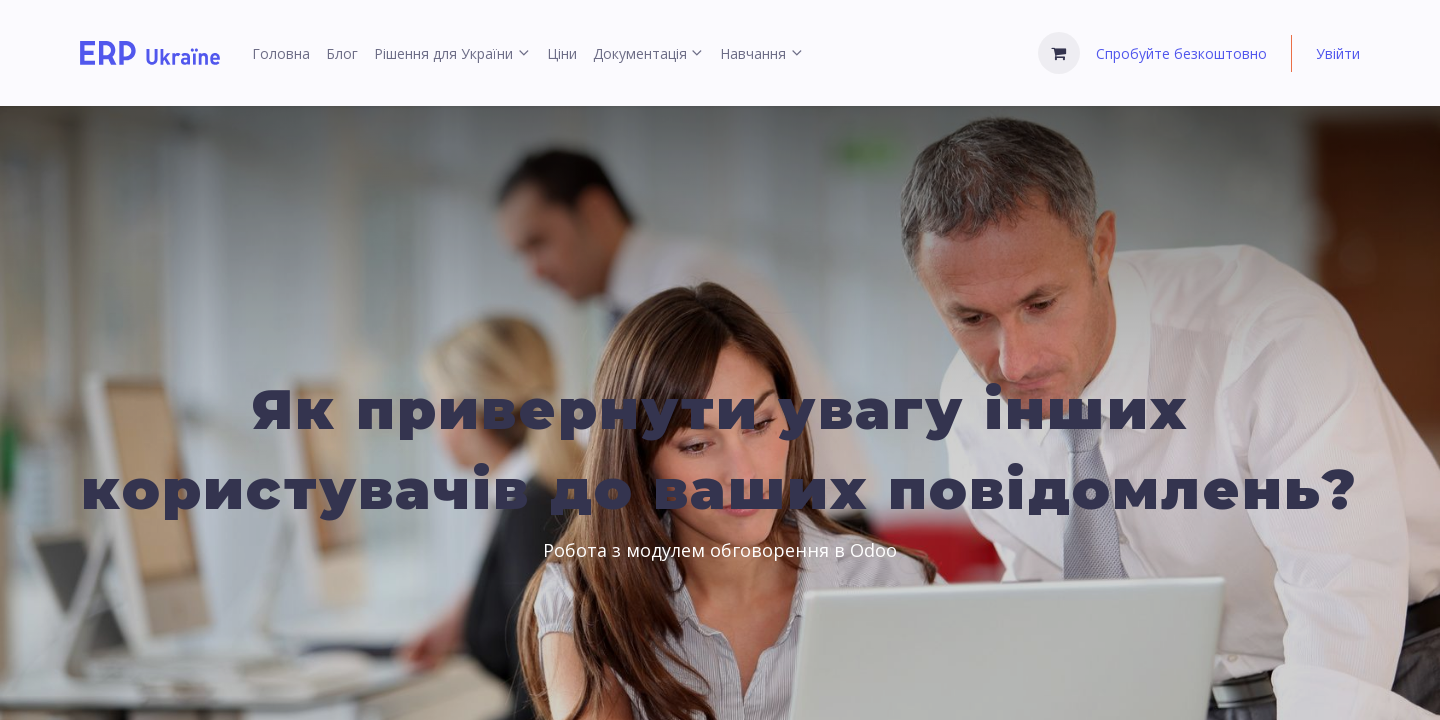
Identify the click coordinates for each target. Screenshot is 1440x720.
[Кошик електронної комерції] (1059, 53)
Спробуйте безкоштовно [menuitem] (1181, 53)
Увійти (1338, 53)
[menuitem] (281, 53)
